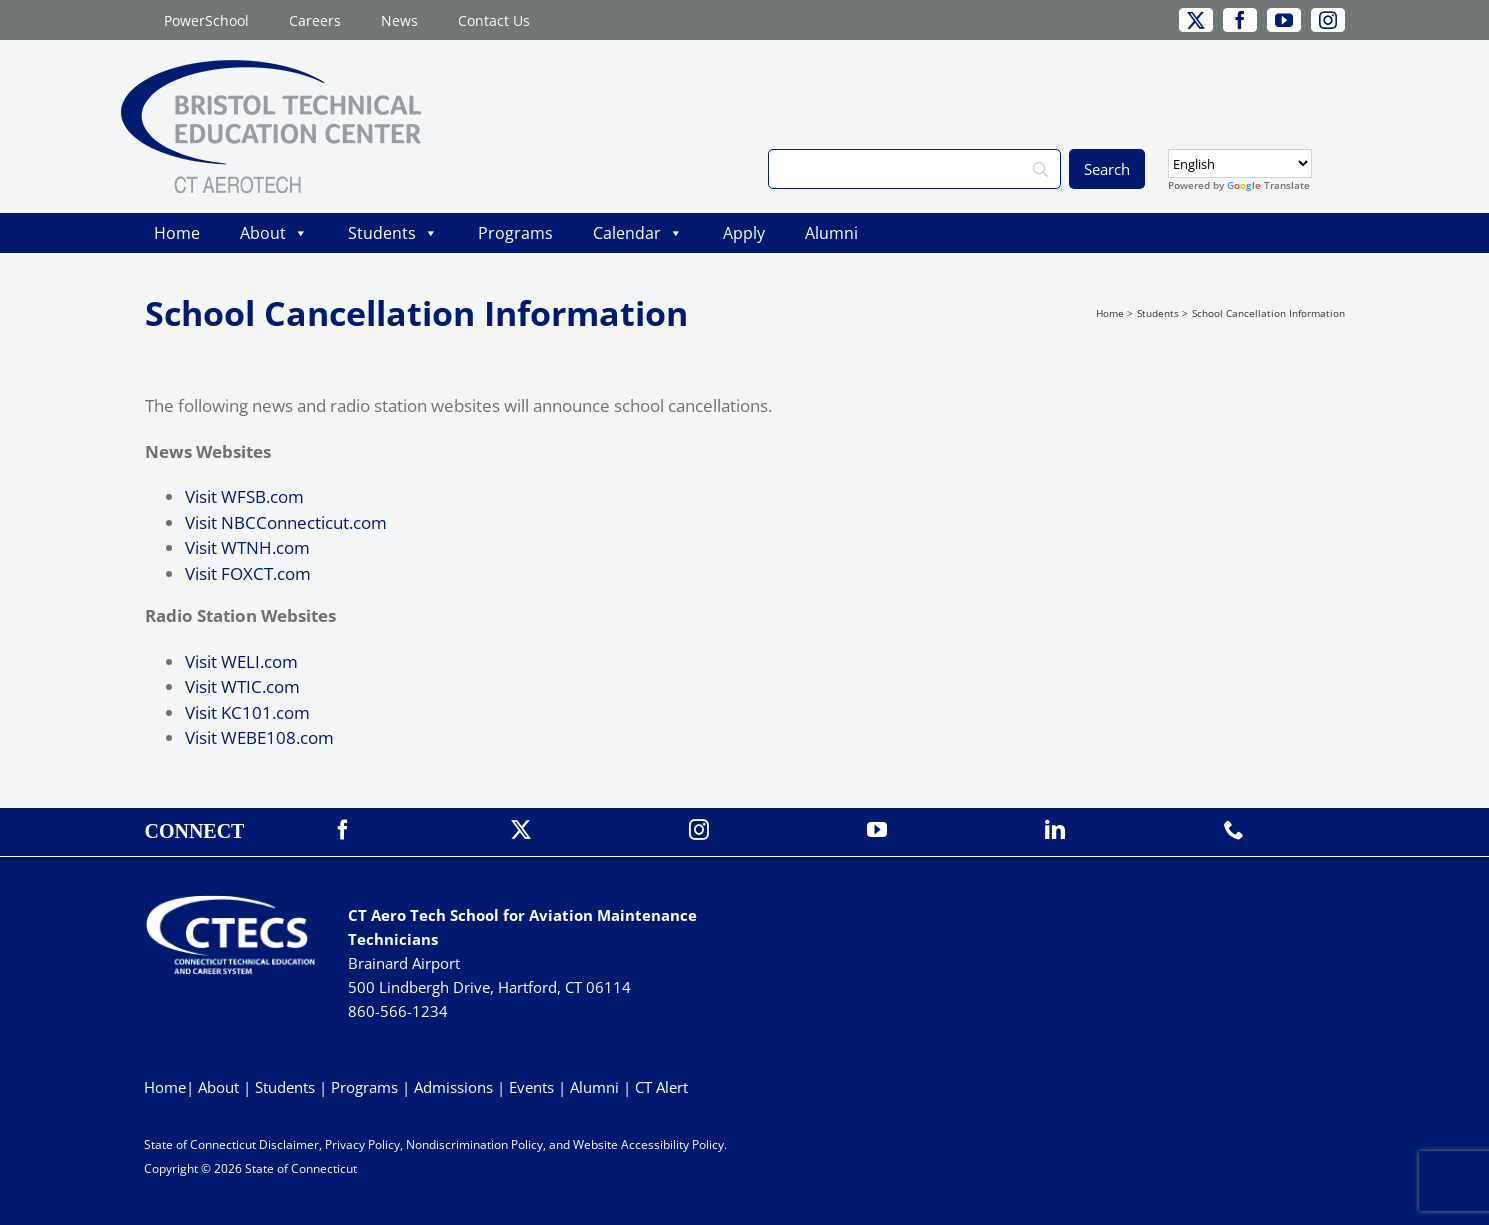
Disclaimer (289, 1144)
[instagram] (1328, 20)
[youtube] (1284, 20)
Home (177, 233)
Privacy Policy (362, 1144)
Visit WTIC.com (242, 686)
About (274, 233)
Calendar (638, 233)
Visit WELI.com (241, 661)
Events (531, 1087)
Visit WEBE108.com (259, 737)
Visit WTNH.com (247, 547)
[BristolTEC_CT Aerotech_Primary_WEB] (271, 68)
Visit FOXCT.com (248, 573)
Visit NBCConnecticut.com (286, 522)
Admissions (453, 1087)
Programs (515, 233)
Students (393, 233)
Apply (744, 233)
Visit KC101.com (247, 712)
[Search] (914, 169)
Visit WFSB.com (244, 496)
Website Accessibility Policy (648, 1144)
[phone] (1234, 830)
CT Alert (661, 1087)
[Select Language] (1240, 163)
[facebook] (1240, 20)
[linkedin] (1055, 830)
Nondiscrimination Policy (474, 1144)
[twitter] (1196, 20)
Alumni (831, 233)
